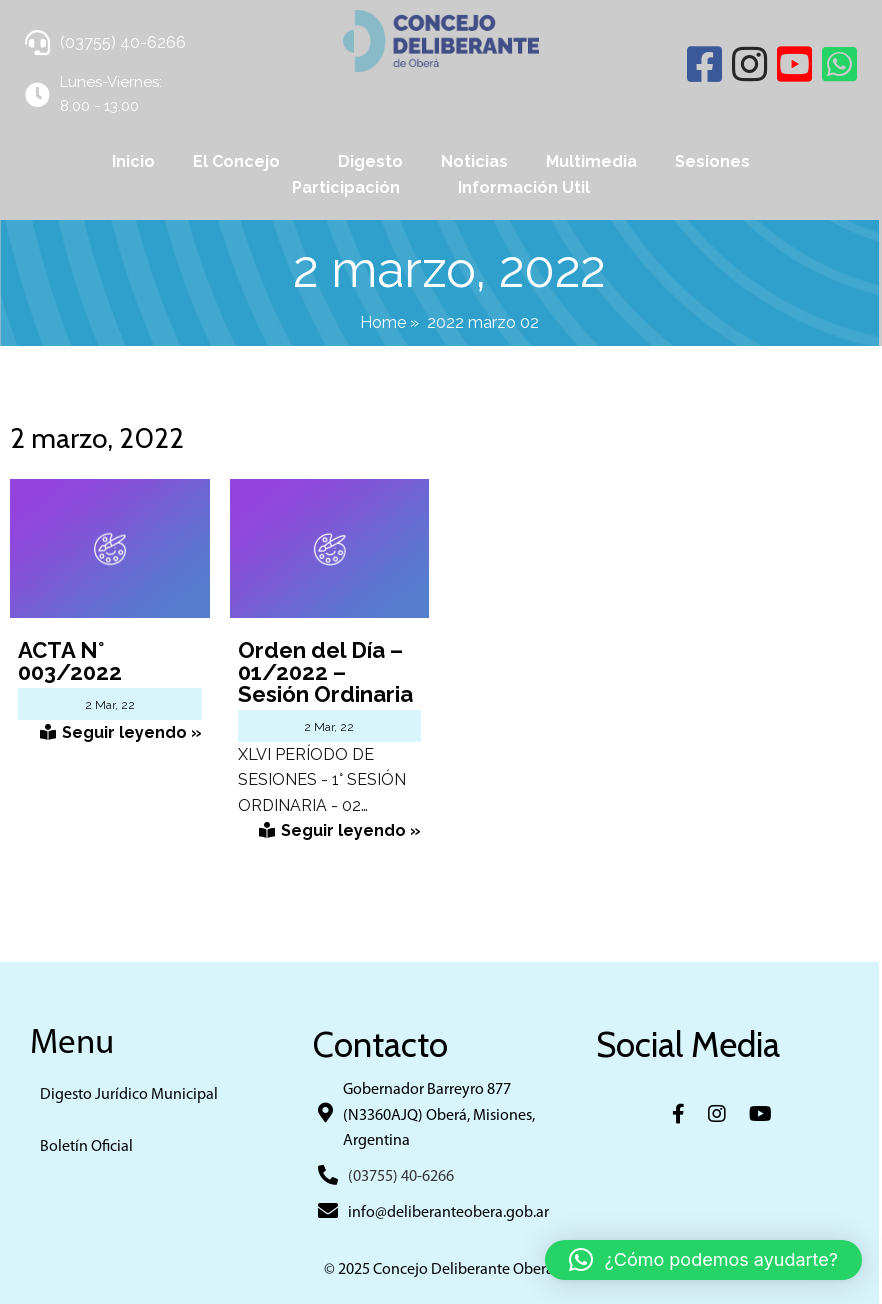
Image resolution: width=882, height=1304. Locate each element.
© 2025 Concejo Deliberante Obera (441, 1271)
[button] (703, 1260)
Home (385, 322)
